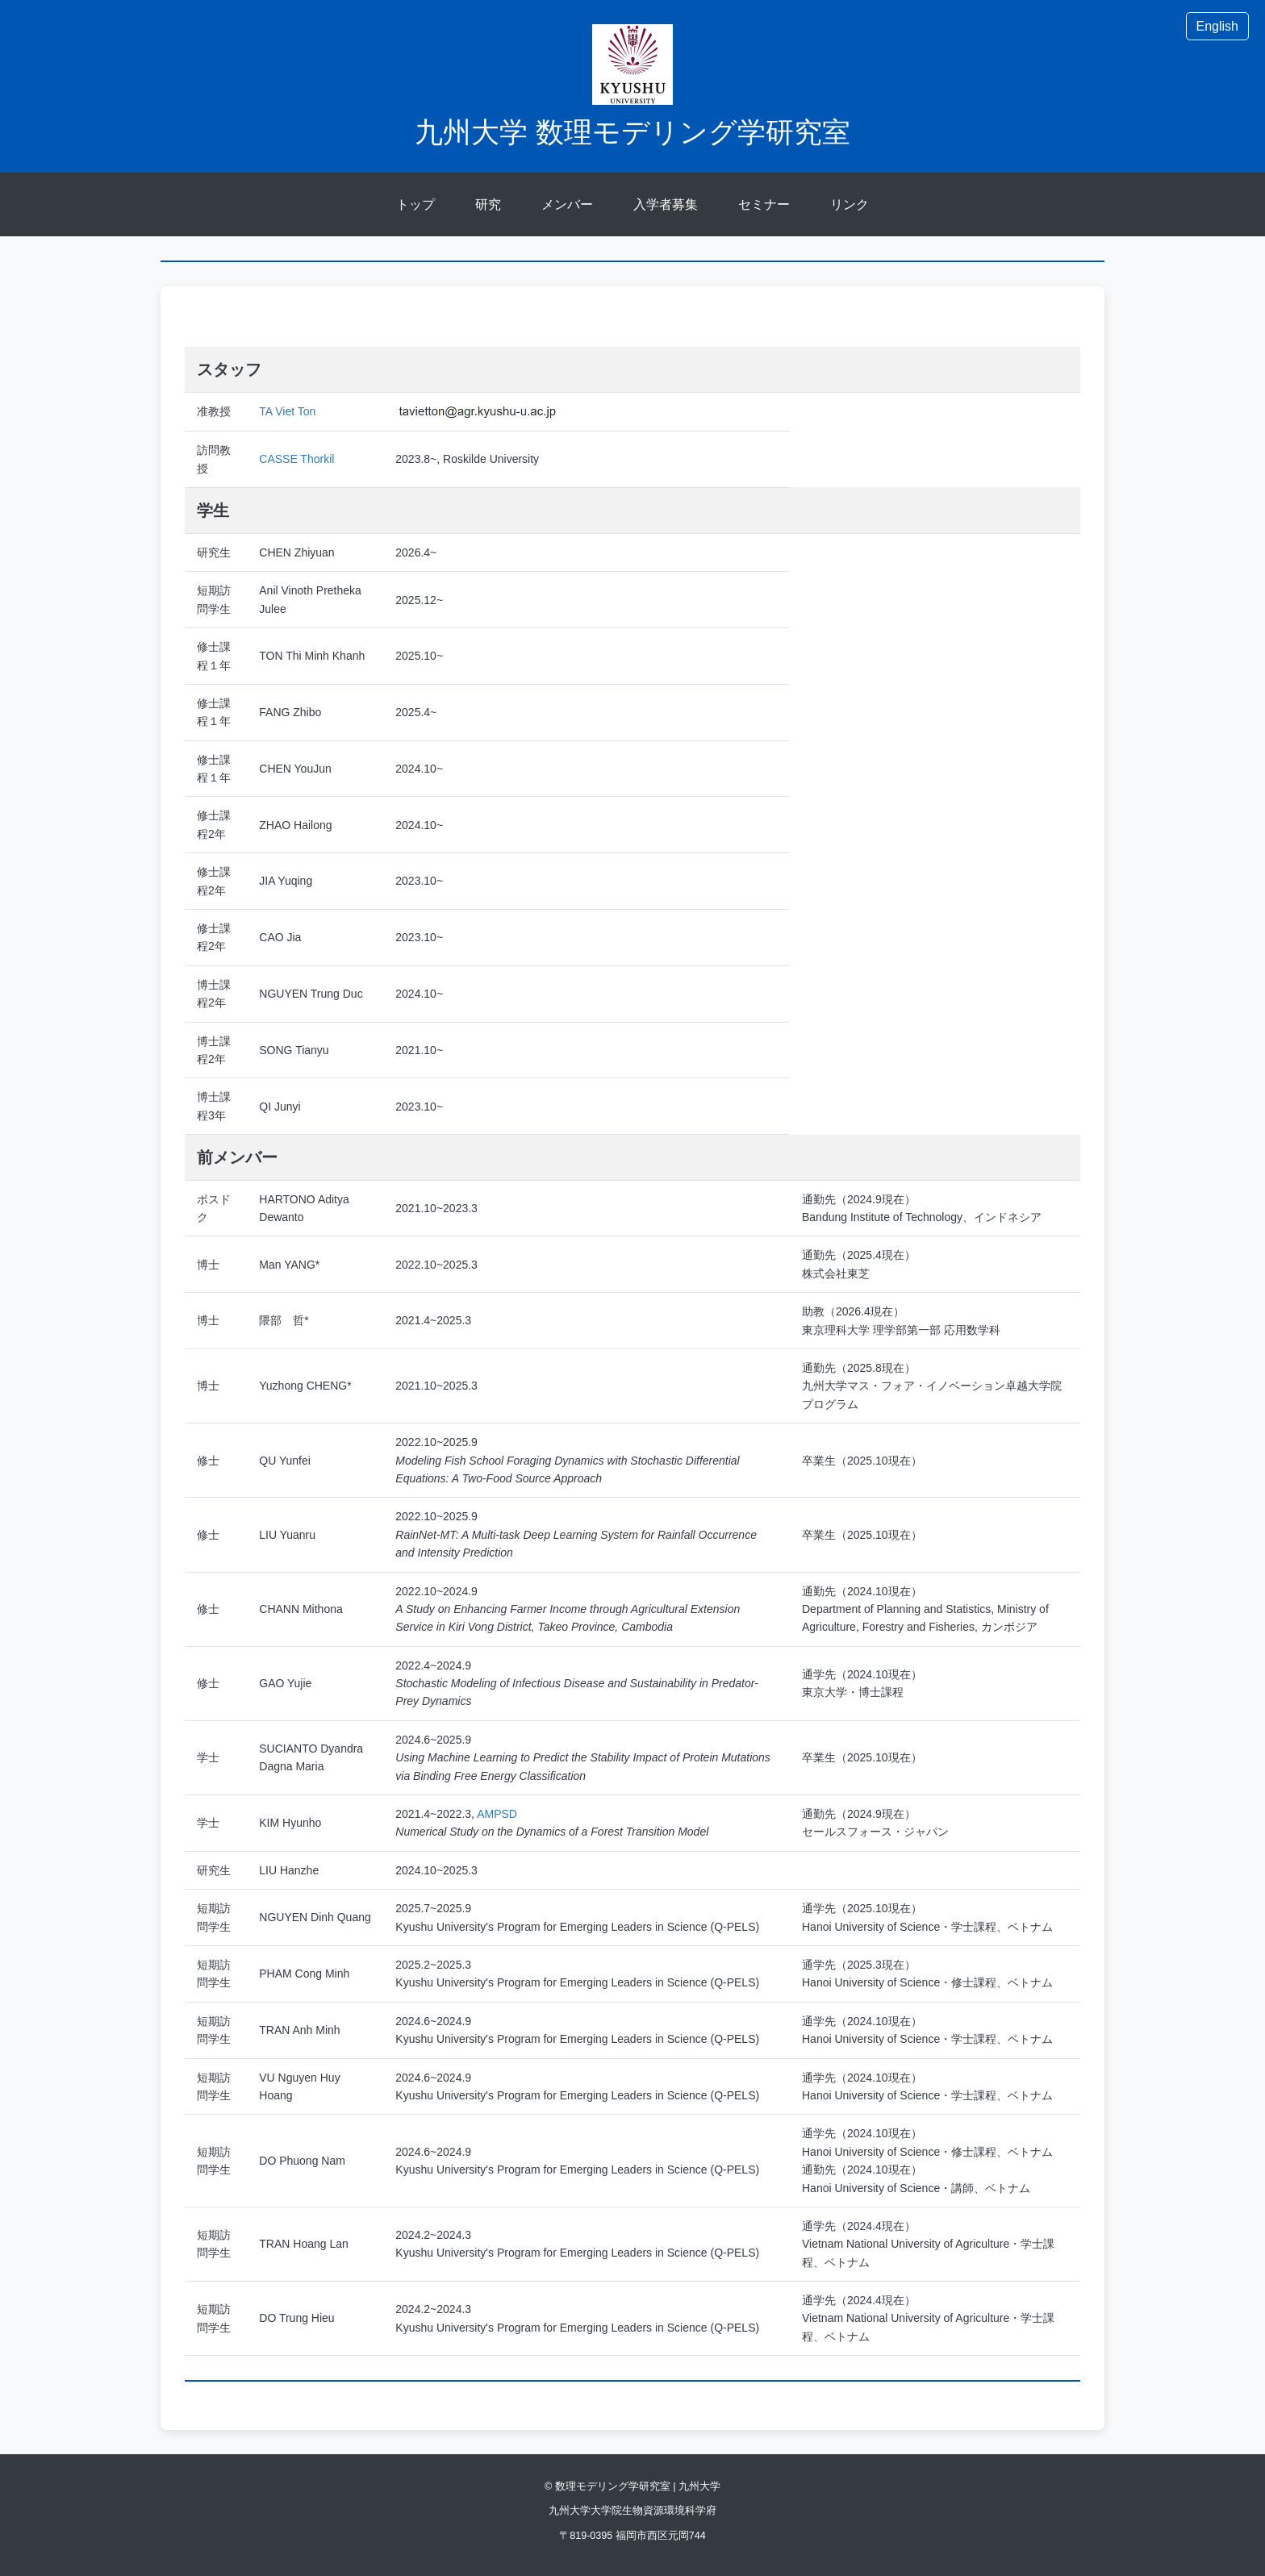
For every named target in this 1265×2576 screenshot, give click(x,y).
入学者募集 (665, 204)
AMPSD (497, 1813)
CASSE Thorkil (296, 458)
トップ (415, 204)
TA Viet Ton (287, 411)
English (1217, 26)
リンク (849, 204)
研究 (488, 204)
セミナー (764, 204)
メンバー (567, 204)
